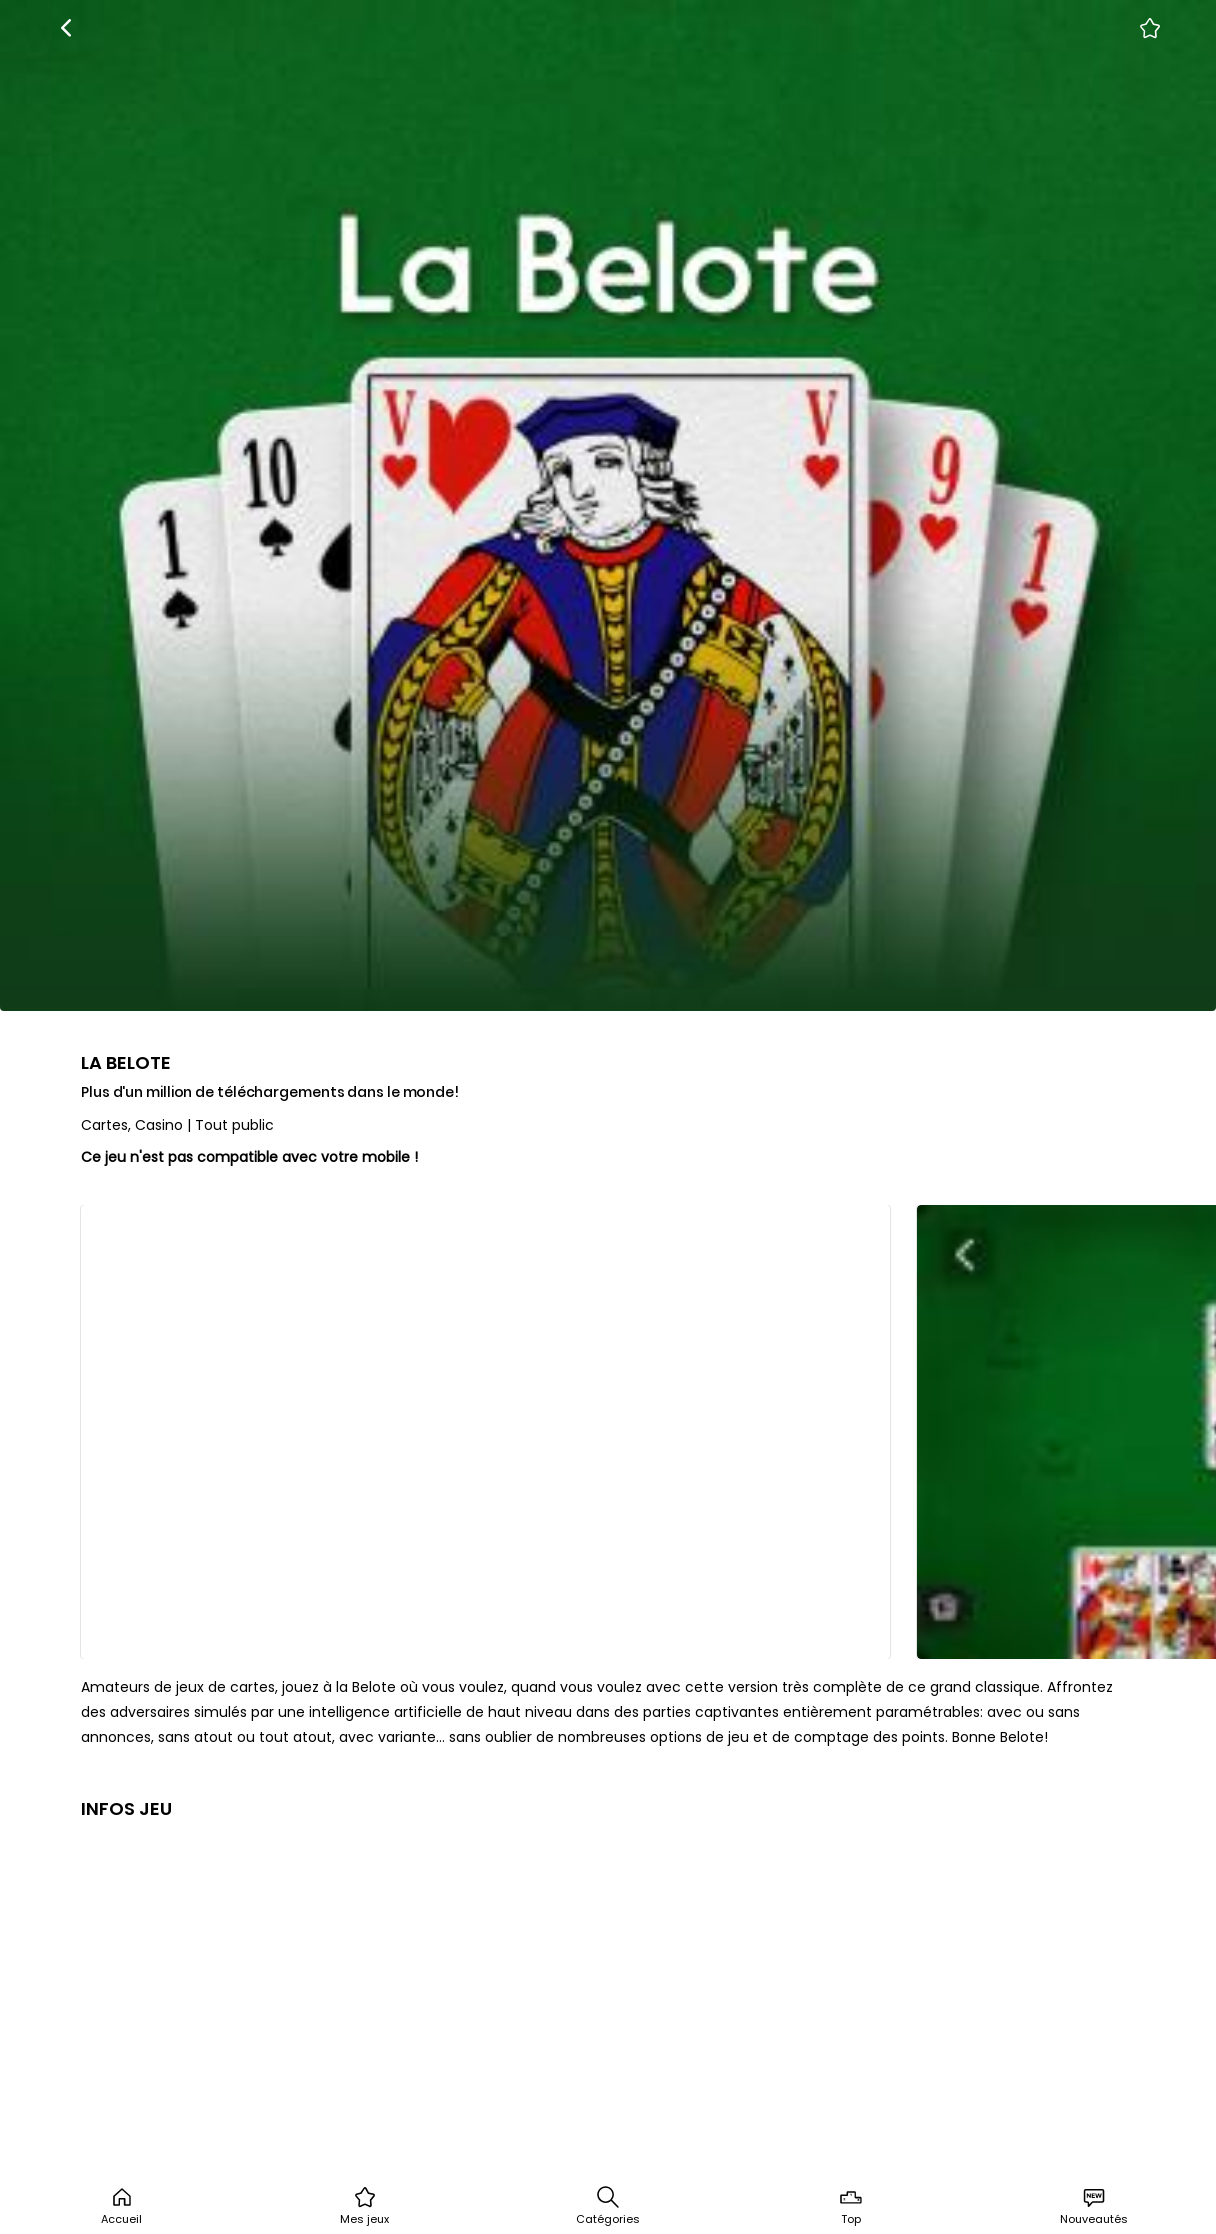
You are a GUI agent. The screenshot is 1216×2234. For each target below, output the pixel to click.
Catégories (608, 2206)
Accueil (121, 2206)
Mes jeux (364, 2206)
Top (851, 2206)
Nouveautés (1094, 2206)
